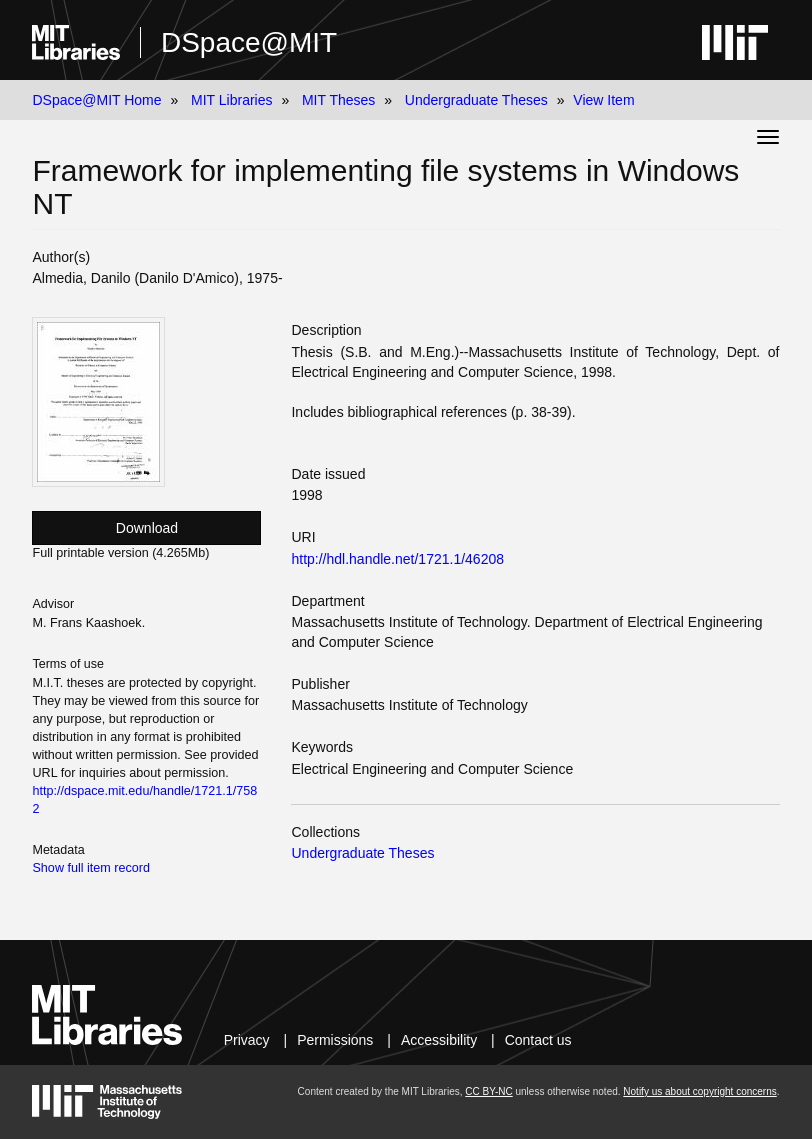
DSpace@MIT (249, 42)
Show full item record (91, 868)
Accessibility (439, 1040)
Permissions (335, 1040)
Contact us (538, 1040)
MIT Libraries (231, 100)
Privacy (247, 1040)
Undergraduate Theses (476, 100)
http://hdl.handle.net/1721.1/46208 (397, 559)
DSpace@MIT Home (96, 100)
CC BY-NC (488, 1091)
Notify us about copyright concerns (699, 1091)
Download (147, 528)
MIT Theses (338, 100)
